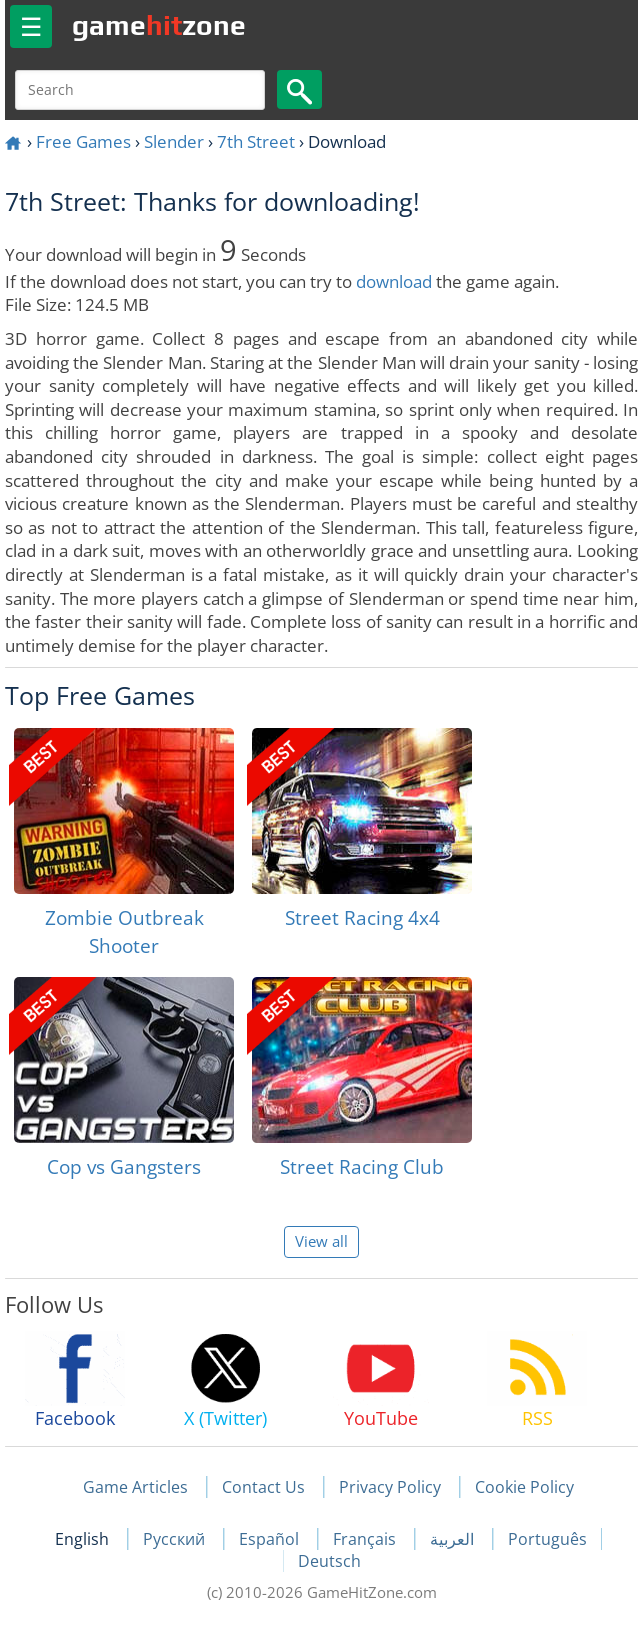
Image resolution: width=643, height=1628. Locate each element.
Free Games (83, 141)
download (394, 281)
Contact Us (263, 1487)
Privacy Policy (390, 1487)
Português (547, 1539)
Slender (174, 141)
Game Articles (135, 1487)
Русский (176, 1539)
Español (271, 1539)
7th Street (256, 141)
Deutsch (329, 1561)
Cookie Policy (524, 1487)
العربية (454, 1539)
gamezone (159, 25)
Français (366, 1539)
